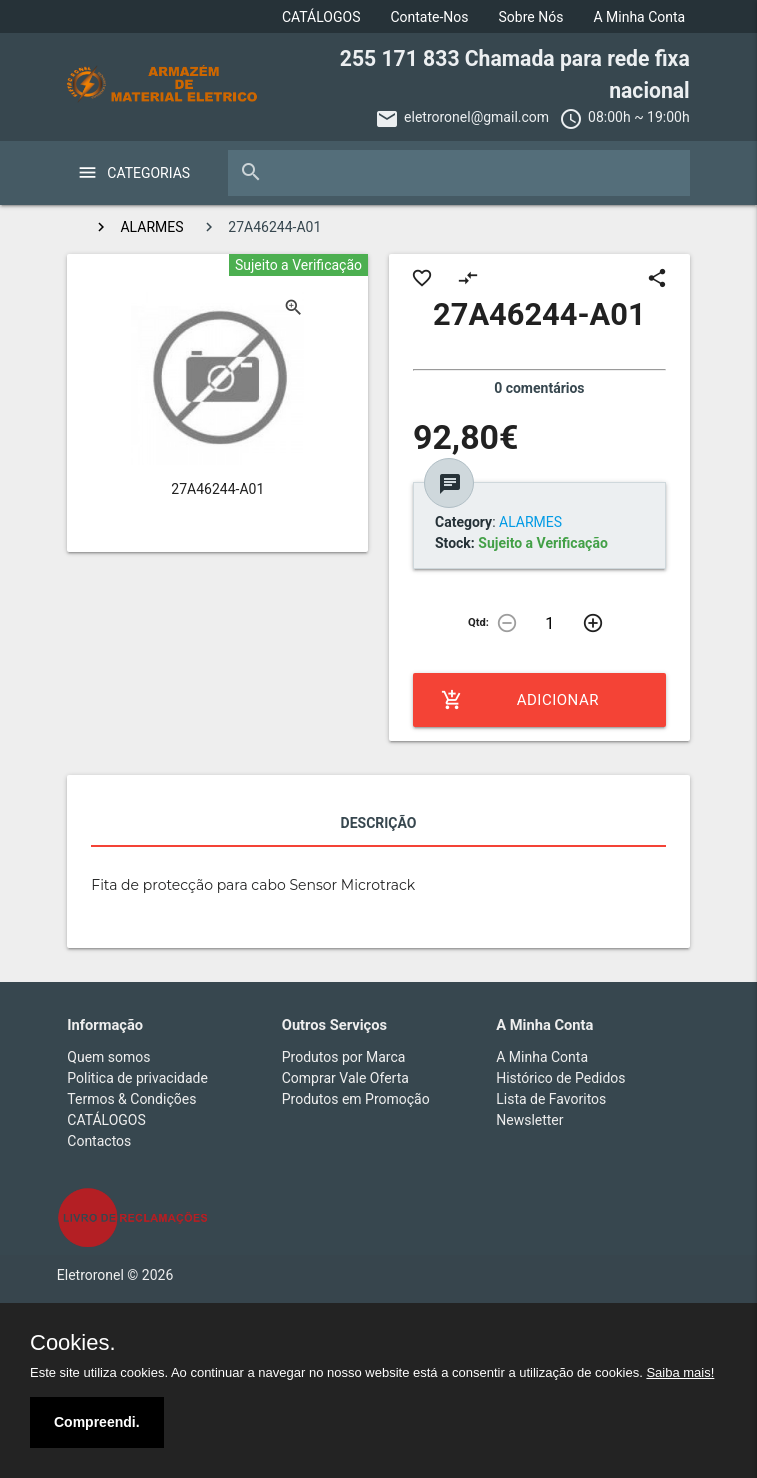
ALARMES (151, 227)
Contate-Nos (429, 17)
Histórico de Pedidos (560, 1078)
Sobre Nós (531, 17)
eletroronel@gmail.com (476, 117)
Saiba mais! (680, 1372)
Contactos (99, 1141)
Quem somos (108, 1057)
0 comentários (539, 388)
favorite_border (422, 278)
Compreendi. (97, 1422)
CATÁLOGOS (321, 17)
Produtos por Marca (344, 1057)
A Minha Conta (639, 17)
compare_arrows (468, 278)
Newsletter (529, 1120)
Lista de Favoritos (551, 1099)
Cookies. (73, 1343)
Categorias (148, 173)
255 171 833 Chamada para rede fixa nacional (515, 74)
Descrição (379, 823)
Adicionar (520, 700)
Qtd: (478, 622)
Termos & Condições (131, 1099)
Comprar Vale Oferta (345, 1078)
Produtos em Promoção (356, 1099)
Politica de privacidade (137, 1078)
